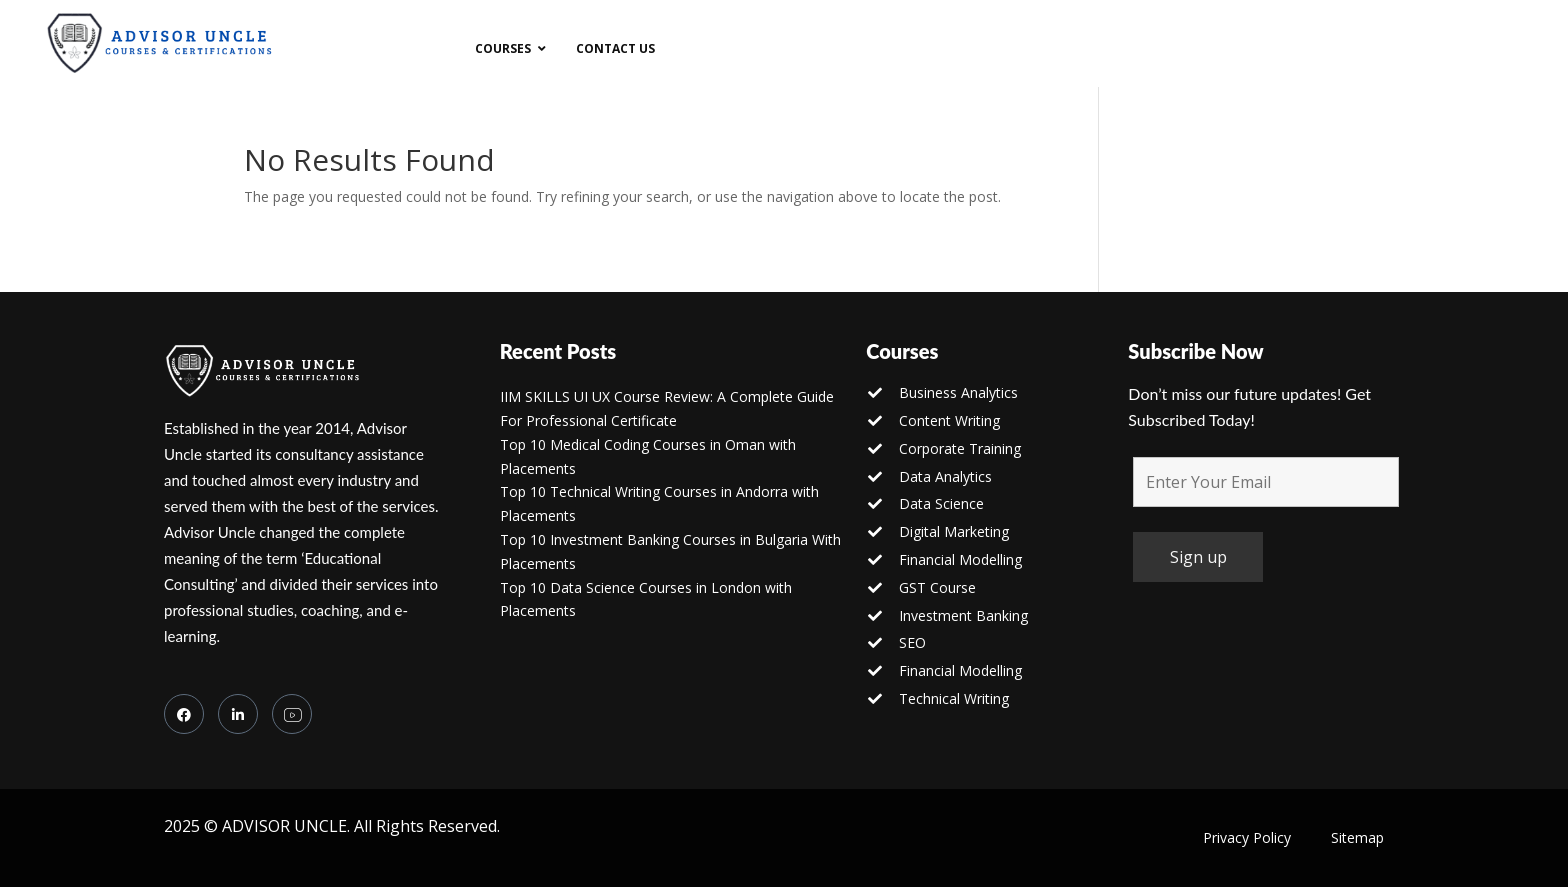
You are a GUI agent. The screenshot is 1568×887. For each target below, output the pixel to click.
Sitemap (1357, 837)
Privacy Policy (1247, 837)
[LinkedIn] (238, 714)
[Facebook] (184, 714)
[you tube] (292, 714)
